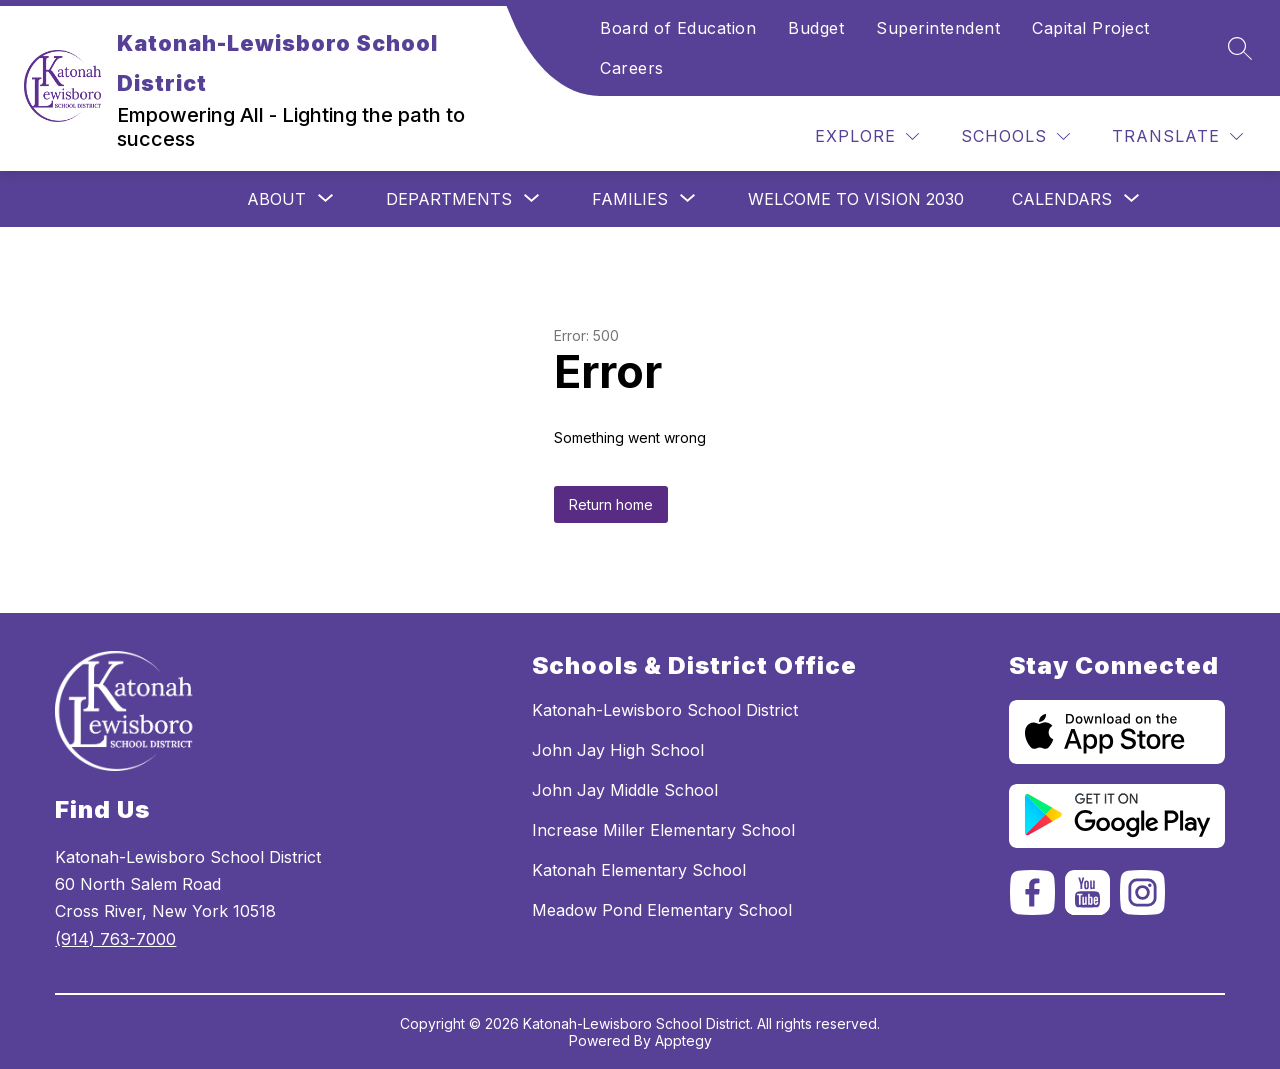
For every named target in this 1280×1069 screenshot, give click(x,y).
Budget (816, 28)
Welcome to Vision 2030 (856, 199)
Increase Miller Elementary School (663, 830)
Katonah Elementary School (639, 870)
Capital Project (1091, 28)
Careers (632, 68)
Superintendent (938, 28)
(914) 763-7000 (115, 939)
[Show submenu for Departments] (449, 199)
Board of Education (678, 28)
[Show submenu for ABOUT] (276, 199)
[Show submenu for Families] (630, 199)
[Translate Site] (1177, 136)
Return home (611, 504)
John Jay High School (618, 750)
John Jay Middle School (625, 790)
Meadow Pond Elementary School (662, 910)
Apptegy (683, 1040)
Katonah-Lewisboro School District (665, 710)
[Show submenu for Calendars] (1062, 199)
